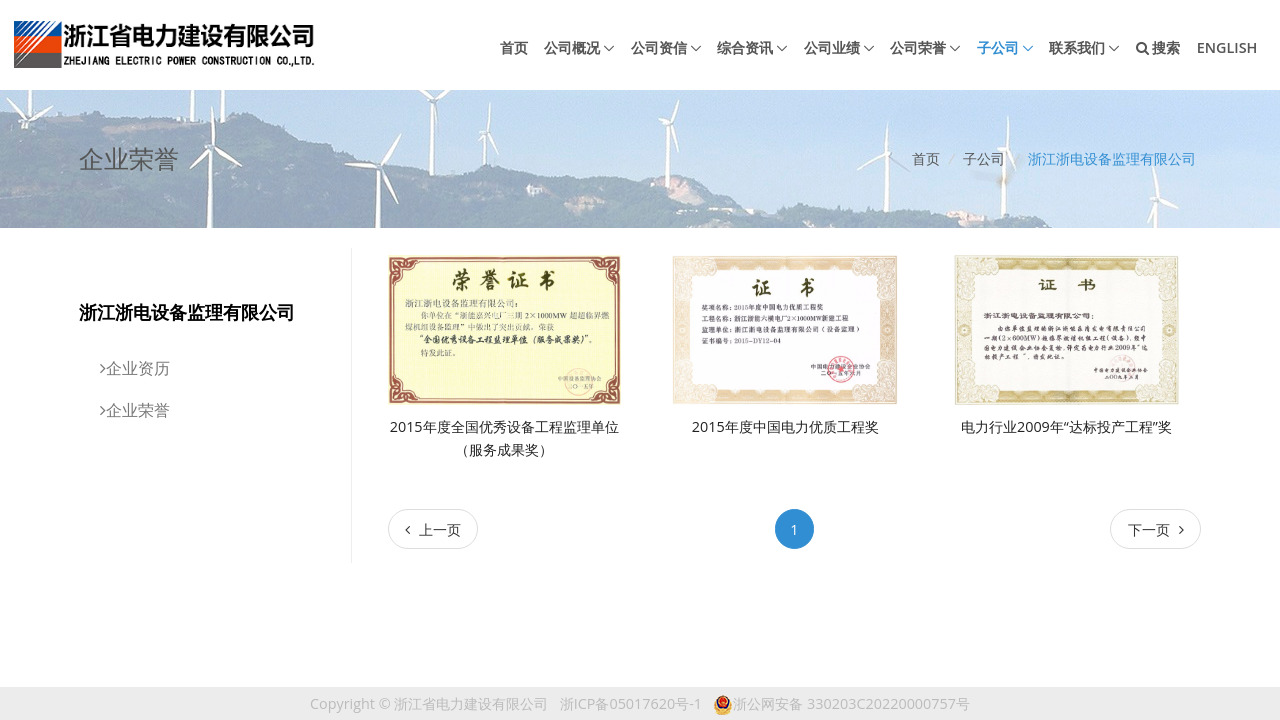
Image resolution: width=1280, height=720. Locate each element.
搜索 (1158, 47)
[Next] (1155, 528)
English (1227, 47)
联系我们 (1077, 47)
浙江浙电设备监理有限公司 (1112, 158)
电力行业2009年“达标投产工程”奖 (1066, 426)
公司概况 (572, 47)
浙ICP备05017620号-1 (631, 703)
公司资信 (659, 47)
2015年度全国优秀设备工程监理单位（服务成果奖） (504, 438)
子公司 (998, 47)
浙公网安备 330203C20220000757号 (841, 703)
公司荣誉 (918, 47)
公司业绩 (832, 47)
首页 (514, 47)
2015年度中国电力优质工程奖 (785, 426)
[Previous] (433, 528)
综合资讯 (745, 47)
